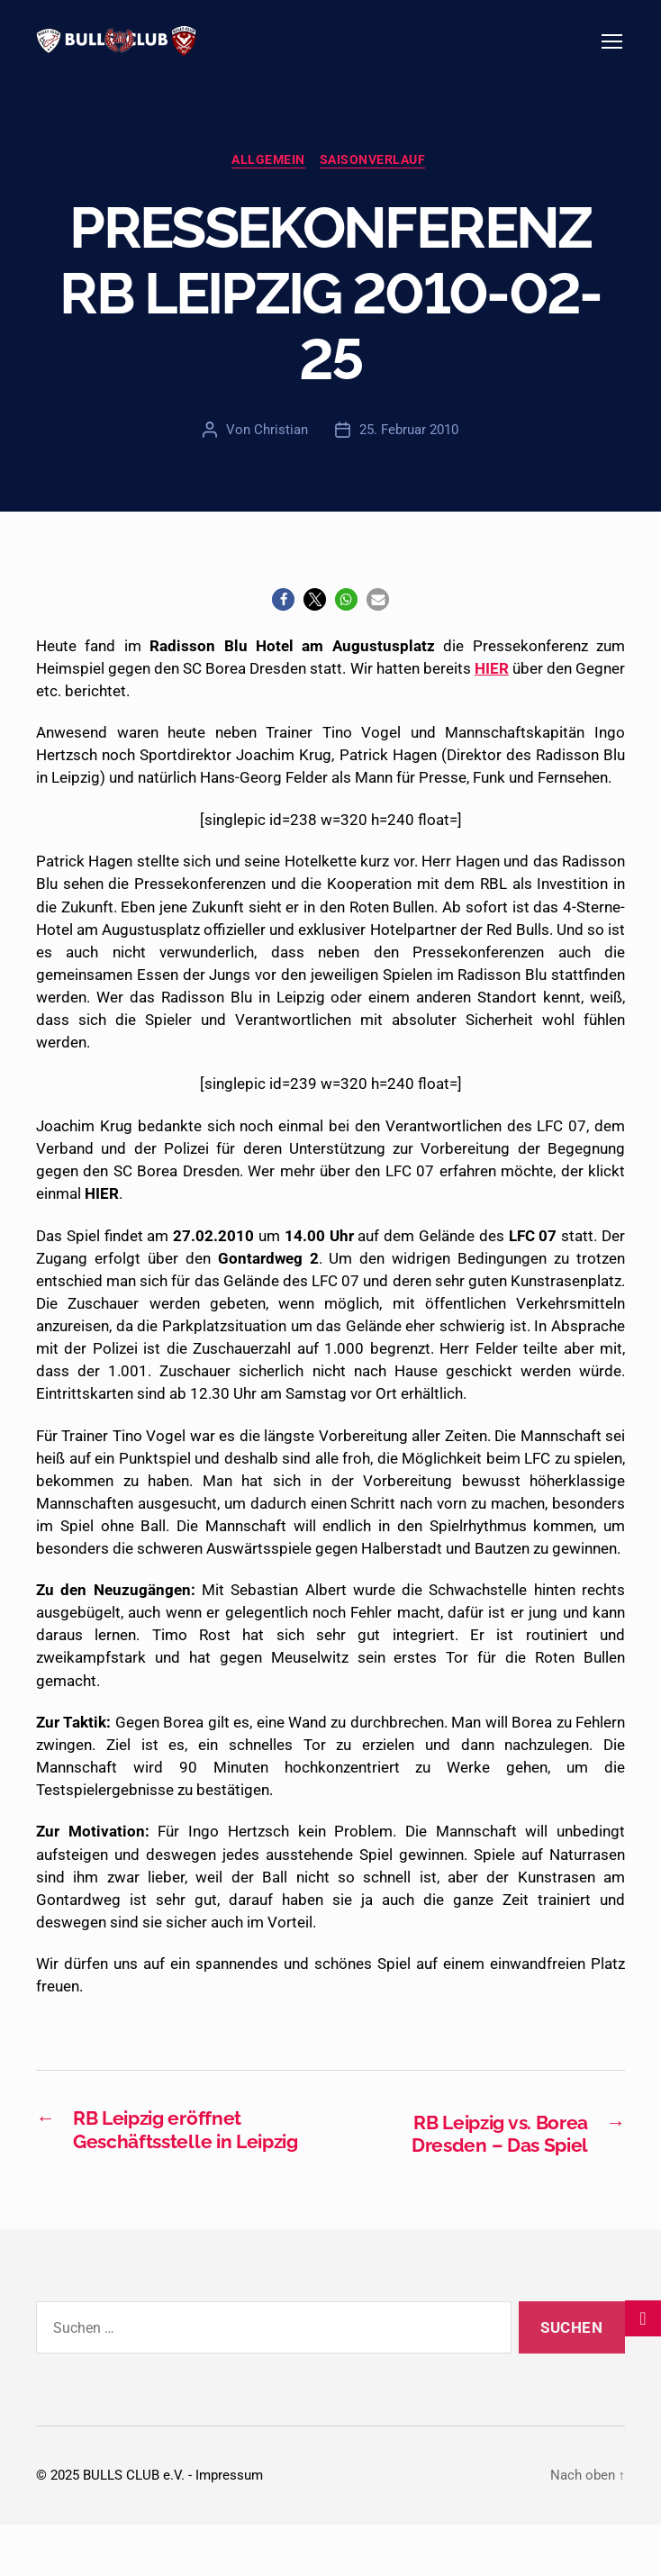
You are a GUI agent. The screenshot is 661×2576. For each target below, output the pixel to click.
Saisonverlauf (376, 183)
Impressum (229, 2526)
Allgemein (268, 183)
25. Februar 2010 (408, 453)
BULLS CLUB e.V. (134, 2526)
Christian (281, 453)
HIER (492, 692)
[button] (283, 623)
